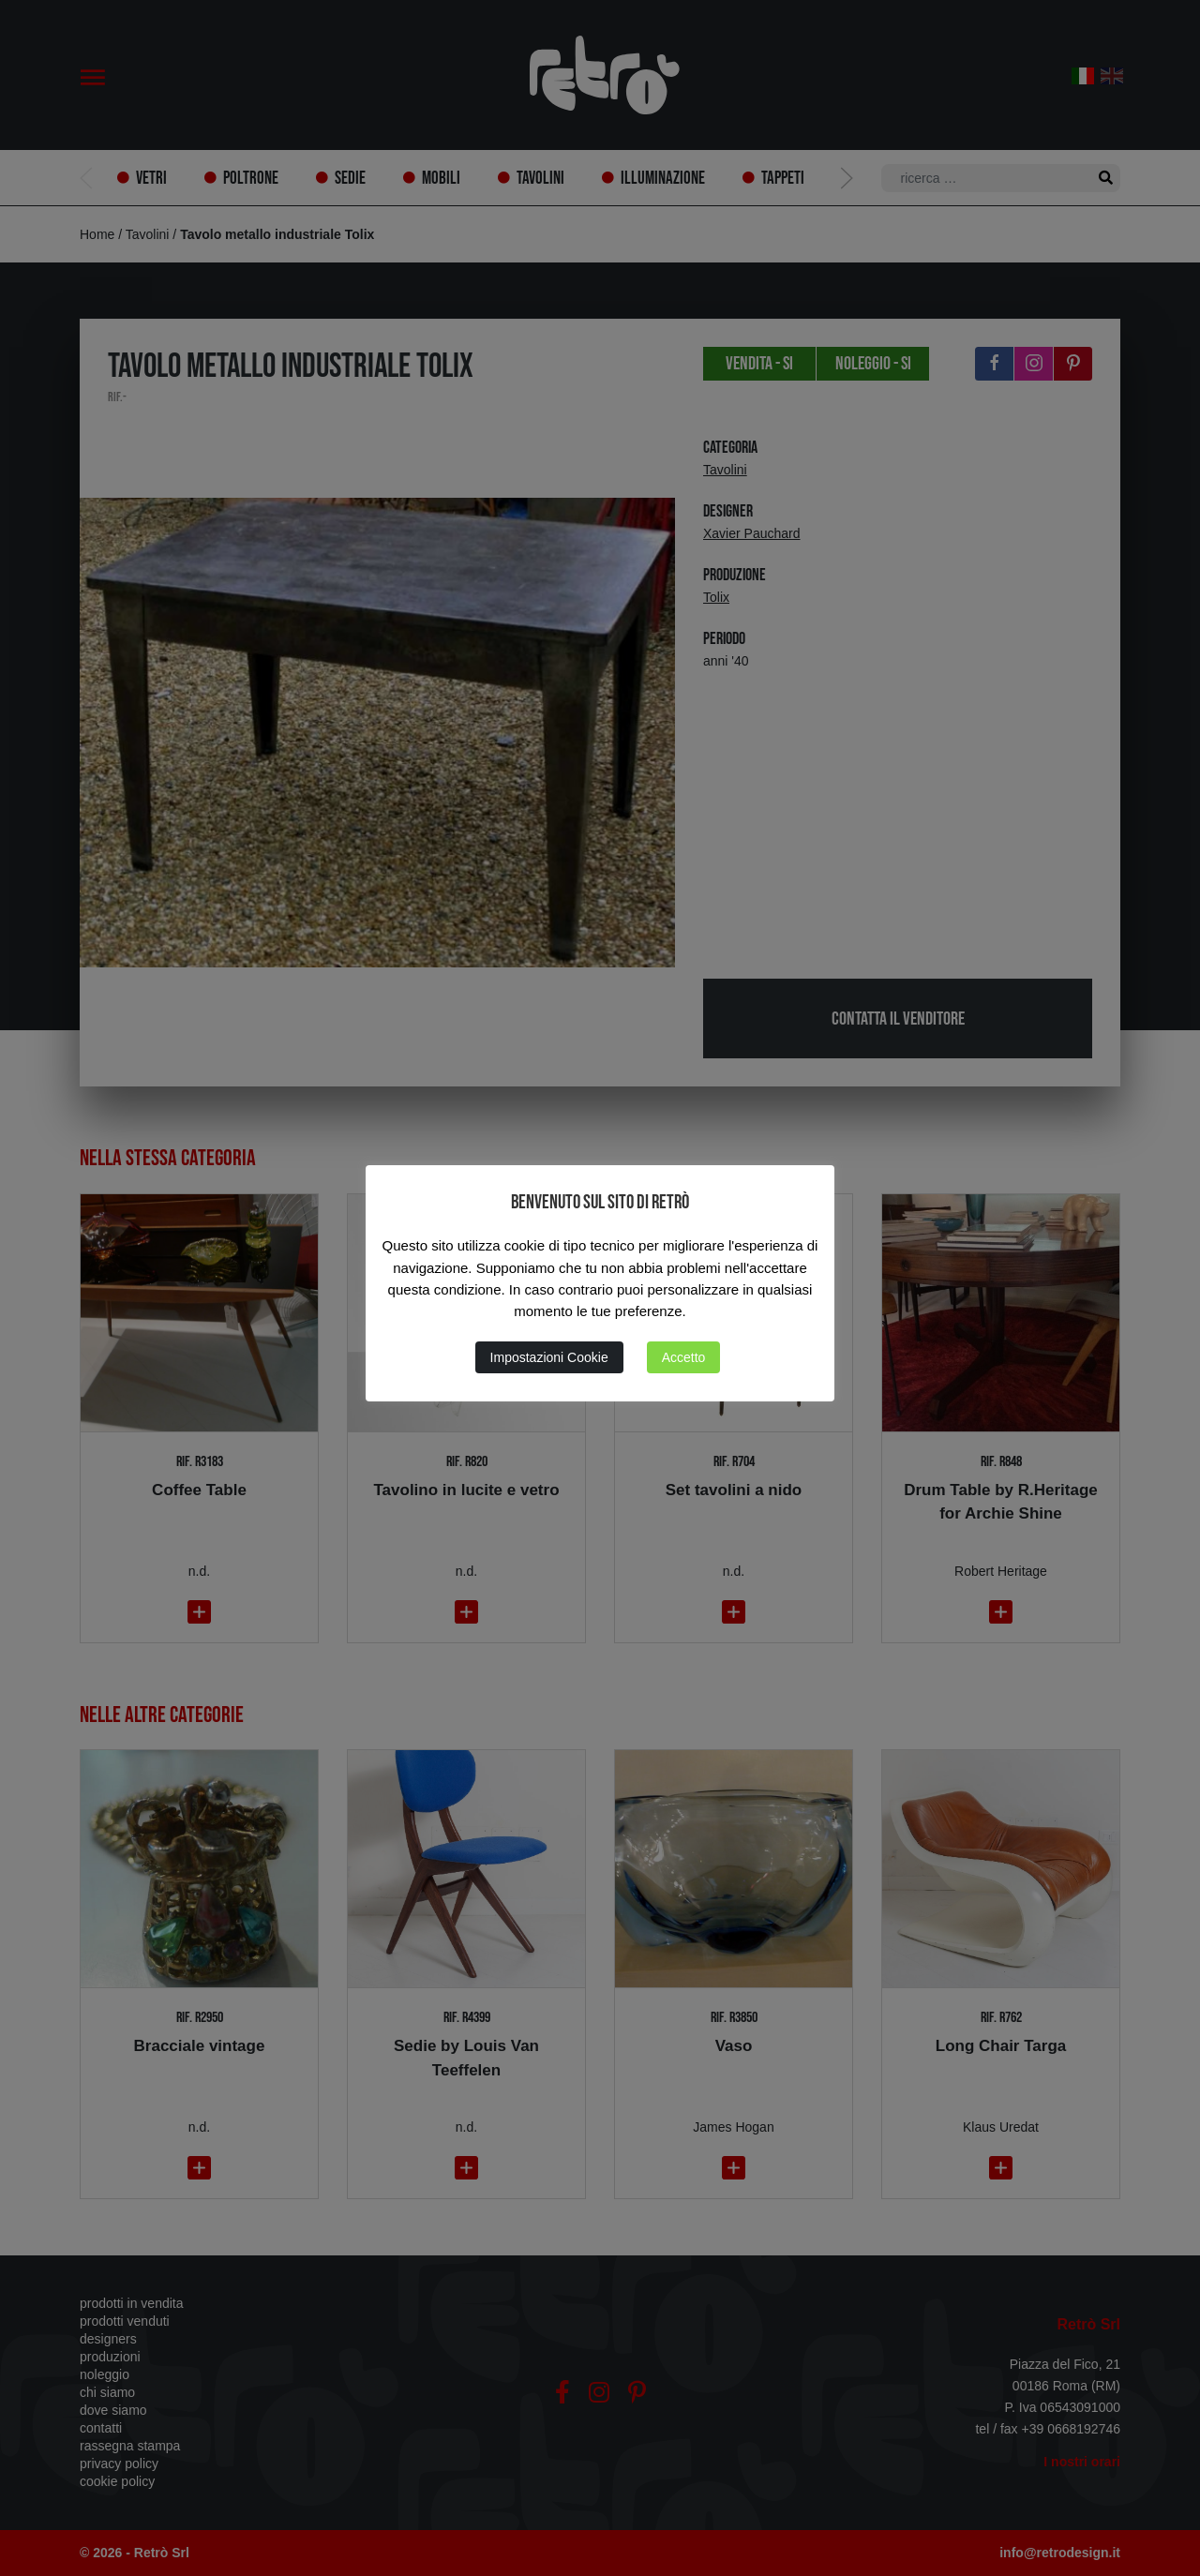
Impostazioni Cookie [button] (549, 1357)
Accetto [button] (684, 1357)
